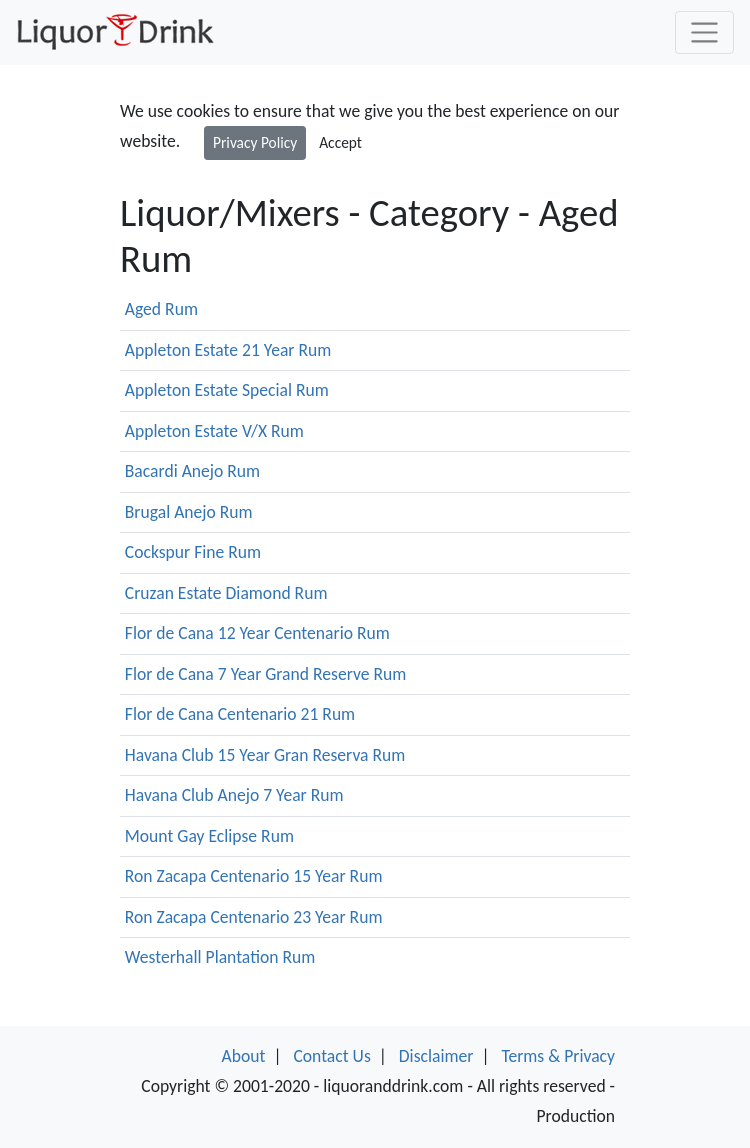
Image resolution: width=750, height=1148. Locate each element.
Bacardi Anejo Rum (192, 471)
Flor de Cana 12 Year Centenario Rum (257, 633)
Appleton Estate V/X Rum (214, 431)
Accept (340, 142)
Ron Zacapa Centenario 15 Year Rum (254, 876)
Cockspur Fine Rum (193, 552)
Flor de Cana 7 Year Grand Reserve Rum (266, 674)
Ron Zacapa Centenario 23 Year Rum (254, 917)
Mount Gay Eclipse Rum (209, 836)
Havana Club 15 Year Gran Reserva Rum (265, 755)
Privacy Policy (255, 142)
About (244, 1056)
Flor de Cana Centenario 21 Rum (240, 714)
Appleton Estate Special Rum (227, 390)
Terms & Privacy (558, 1056)
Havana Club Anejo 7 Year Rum (234, 795)
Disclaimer (436, 1056)
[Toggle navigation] (704, 32)
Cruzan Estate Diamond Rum (226, 593)
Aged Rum (161, 309)
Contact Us (331, 1056)
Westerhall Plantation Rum (220, 957)
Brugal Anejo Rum (189, 512)
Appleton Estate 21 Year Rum (228, 350)
